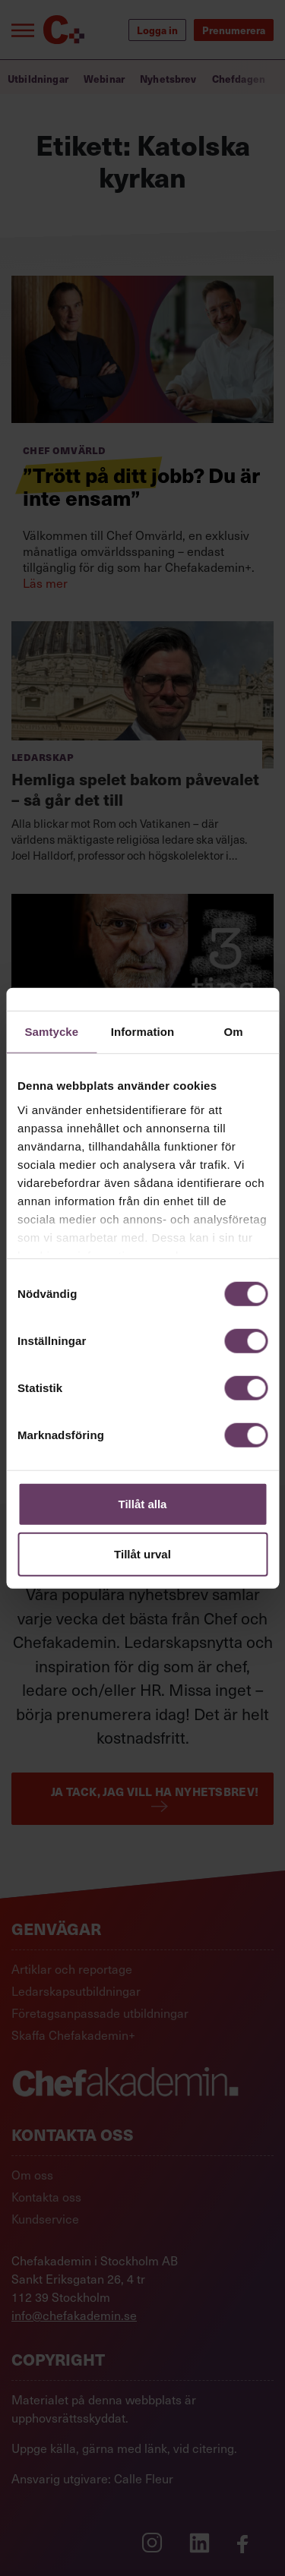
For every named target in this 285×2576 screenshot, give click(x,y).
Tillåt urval (142, 1553)
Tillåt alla (143, 1504)
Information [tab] (143, 1031)
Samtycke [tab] (51, 1031)
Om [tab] (233, 1031)
